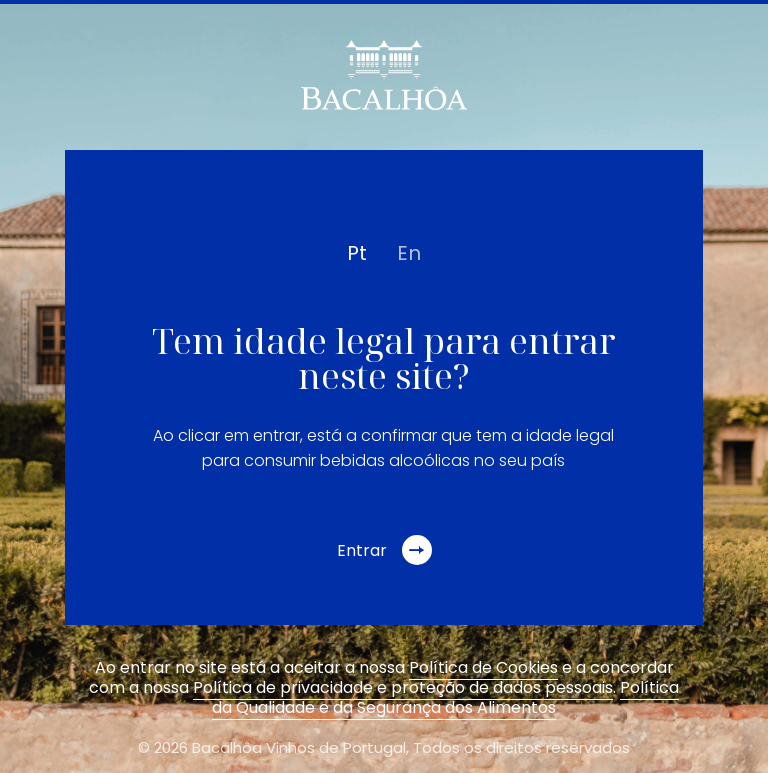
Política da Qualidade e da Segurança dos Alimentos (445, 697)
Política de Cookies (483, 667)
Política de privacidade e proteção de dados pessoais (403, 687)
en (409, 253)
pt (357, 253)
